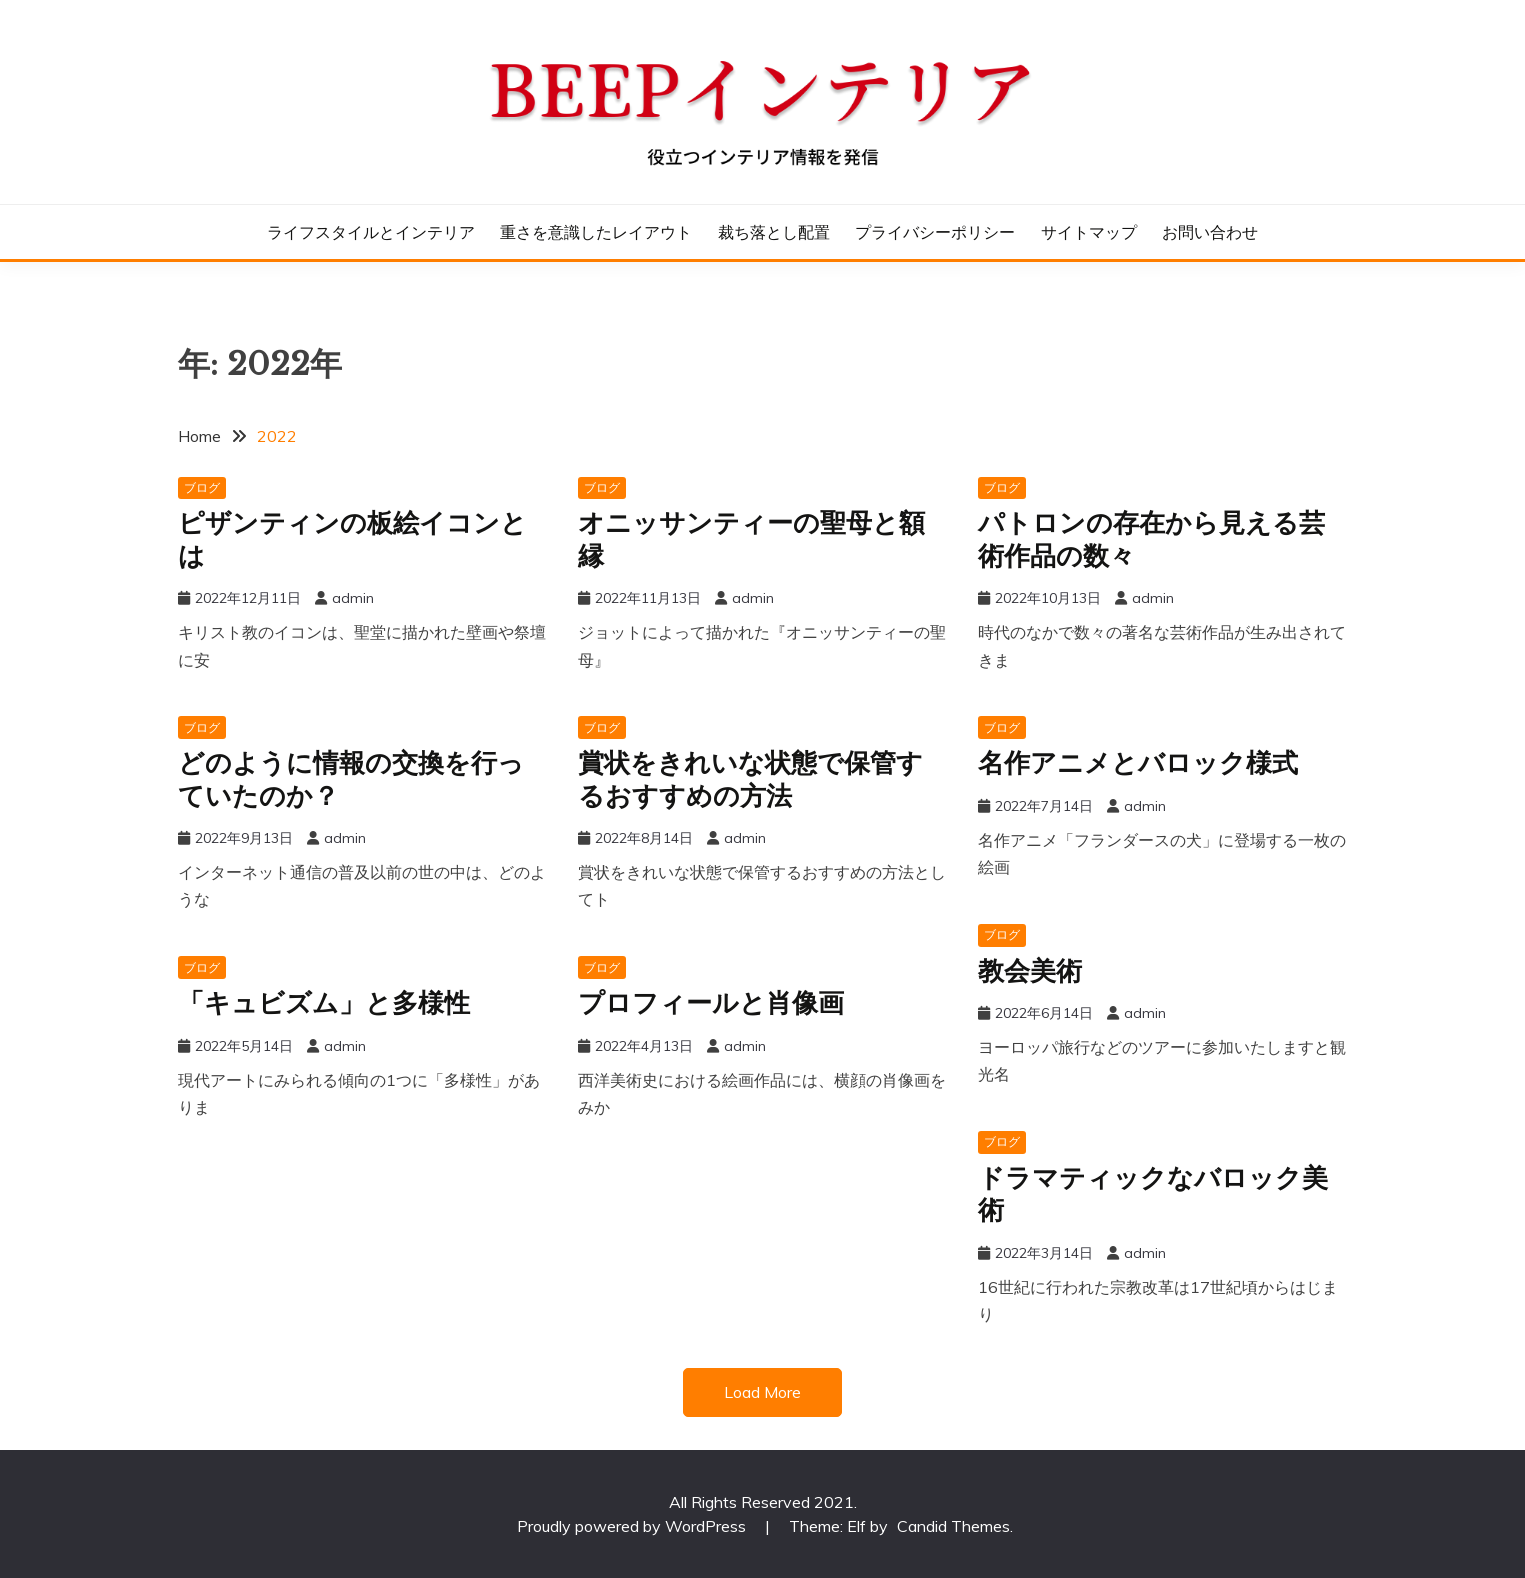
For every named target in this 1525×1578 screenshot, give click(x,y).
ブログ (202, 487)
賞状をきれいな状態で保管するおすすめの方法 (750, 779)
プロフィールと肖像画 (711, 1003)
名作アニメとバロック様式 (1138, 763)
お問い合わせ (1210, 232)
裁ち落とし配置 (774, 232)
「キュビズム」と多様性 (324, 1003)
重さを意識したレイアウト (596, 232)
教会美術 (1030, 971)
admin (353, 598)
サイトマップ (1089, 232)
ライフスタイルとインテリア (371, 232)
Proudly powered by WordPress (633, 1526)
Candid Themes (953, 1526)
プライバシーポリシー (935, 232)
